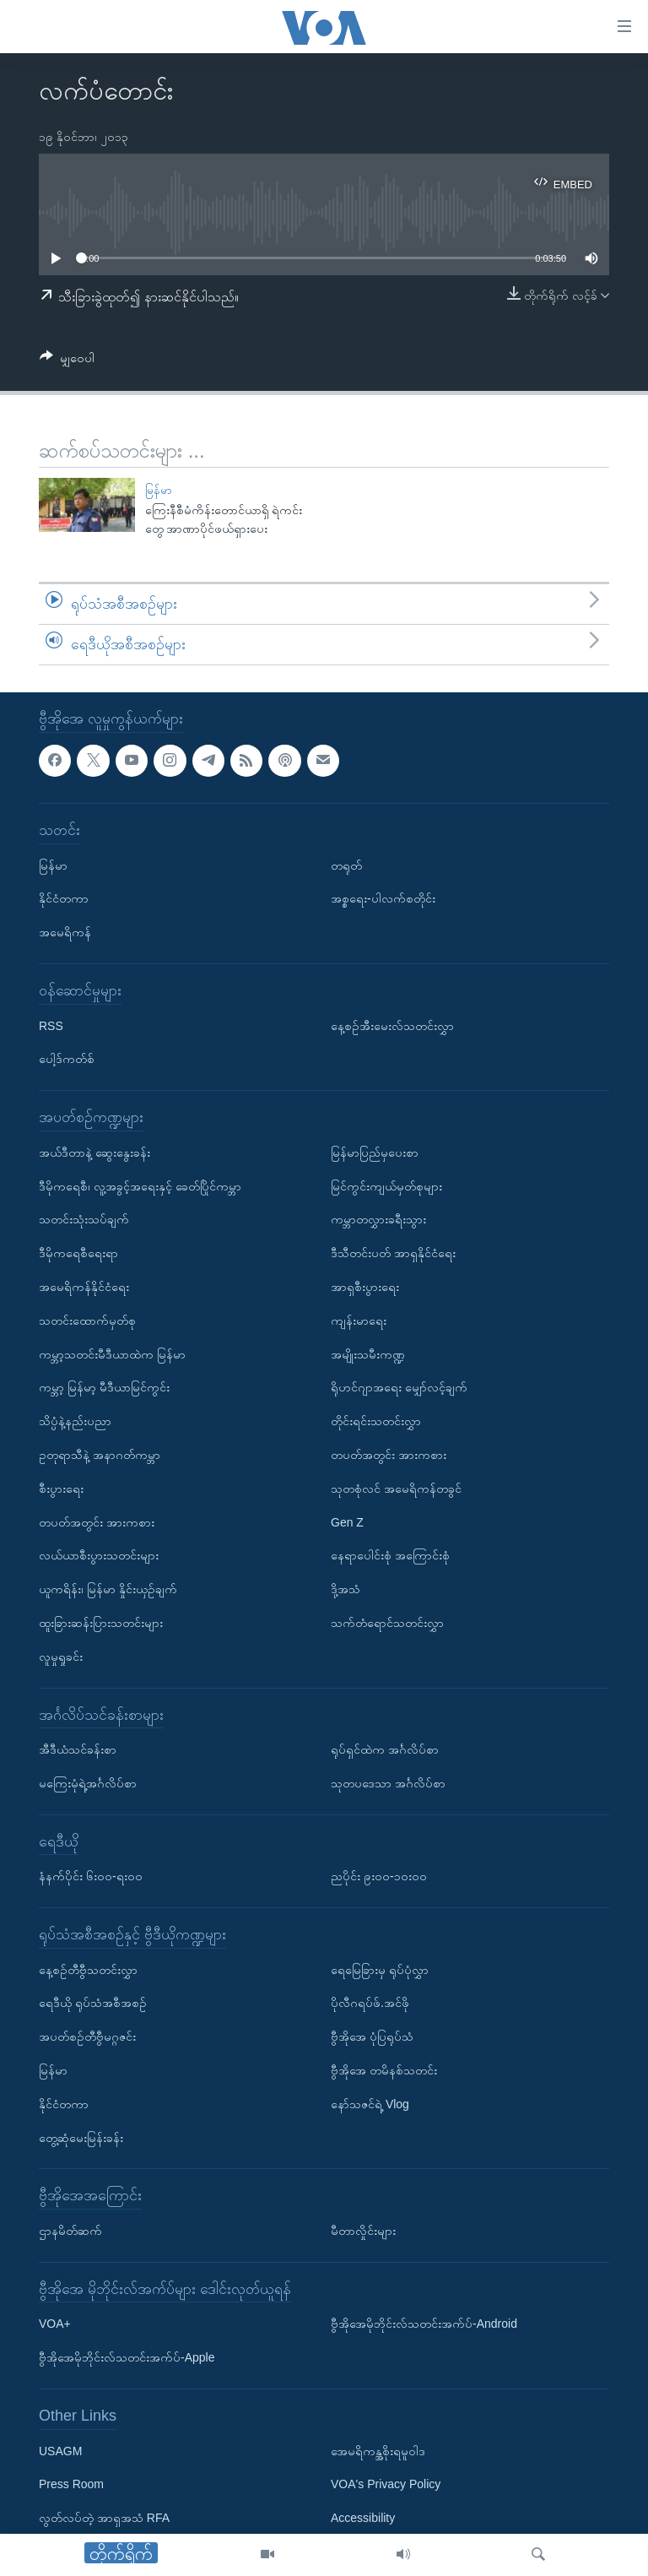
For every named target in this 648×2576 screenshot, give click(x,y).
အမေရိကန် (65, 932)
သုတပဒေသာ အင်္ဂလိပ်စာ (388, 1783)
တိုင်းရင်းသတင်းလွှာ (376, 1421)
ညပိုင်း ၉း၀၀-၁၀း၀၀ (379, 1876)
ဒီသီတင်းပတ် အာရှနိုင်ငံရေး (393, 1253)
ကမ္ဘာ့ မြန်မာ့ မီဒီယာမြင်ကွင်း (104, 1387)
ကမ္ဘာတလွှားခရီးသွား (378, 1219)
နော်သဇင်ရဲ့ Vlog (370, 2104)
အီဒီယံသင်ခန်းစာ (77, 1749)
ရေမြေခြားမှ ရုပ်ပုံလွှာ (380, 1969)
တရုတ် (346, 864)
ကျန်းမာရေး (358, 1319)
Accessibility (363, 2517)
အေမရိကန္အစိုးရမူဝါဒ (378, 2450)
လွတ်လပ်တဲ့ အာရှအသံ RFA (104, 2517)
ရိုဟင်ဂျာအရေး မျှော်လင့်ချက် (399, 1387)
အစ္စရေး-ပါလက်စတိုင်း (383, 898)
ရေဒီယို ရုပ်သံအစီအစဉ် (93, 2002)
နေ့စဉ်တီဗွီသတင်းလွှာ (88, 1969)
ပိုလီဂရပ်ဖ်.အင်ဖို (370, 2002)
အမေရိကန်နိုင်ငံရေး (84, 1286)
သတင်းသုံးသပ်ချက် (84, 1219)
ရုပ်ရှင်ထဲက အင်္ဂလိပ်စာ (385, 1749)
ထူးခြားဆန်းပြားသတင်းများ (101, 1623)
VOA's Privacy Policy (385, 2484)
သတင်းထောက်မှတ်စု (87, 1319)
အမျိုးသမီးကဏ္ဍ (368, 1353)
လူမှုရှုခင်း (61, 1655)
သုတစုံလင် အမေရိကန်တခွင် (396, 1487)
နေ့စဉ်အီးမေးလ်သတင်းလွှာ (392, 1025)
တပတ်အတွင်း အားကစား (96, 1521)
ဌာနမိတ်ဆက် (70, 2230)
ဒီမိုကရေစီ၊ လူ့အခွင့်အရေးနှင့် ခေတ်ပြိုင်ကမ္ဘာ (140, 1185)
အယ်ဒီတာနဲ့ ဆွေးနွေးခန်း (94, 1151)
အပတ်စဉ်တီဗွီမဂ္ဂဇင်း (87, 2036)
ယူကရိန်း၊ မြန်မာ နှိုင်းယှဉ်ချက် (108, 1589)
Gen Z (347, 1521)
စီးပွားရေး (61, 1487)
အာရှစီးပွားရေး (365, 1286)
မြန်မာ (158, 490)
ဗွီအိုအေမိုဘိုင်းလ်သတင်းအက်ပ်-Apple (126, 2357)
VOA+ (55, 2323)
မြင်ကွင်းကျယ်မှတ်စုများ (386, 1185)
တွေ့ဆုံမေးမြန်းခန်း (81, 2137)
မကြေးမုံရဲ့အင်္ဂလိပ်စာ (88, 1783)
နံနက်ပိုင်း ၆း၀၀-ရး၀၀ (91, 1876)
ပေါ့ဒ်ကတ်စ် (66, 1059)
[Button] (67, 360)
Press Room (71, 2484)
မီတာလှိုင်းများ (363, 2230)
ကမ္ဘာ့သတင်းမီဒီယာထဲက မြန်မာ (112, 1353)
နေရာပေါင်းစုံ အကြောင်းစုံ (390, 1555)
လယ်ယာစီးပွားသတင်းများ (99, 1555)
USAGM (60, 2450)
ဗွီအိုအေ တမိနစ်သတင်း (384, 2070)
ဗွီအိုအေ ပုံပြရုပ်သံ (372, 2036)
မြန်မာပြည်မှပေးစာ (374, 1151)
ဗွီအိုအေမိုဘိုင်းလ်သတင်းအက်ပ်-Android (424, 2323)
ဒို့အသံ (345, 1589)
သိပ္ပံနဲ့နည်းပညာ (75, 1421)
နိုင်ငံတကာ (64, 898)
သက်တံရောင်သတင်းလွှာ (387, 1623)
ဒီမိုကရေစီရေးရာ (78, 1253)
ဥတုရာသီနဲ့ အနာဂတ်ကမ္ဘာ (99, 1455)
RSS (51, 1025)
